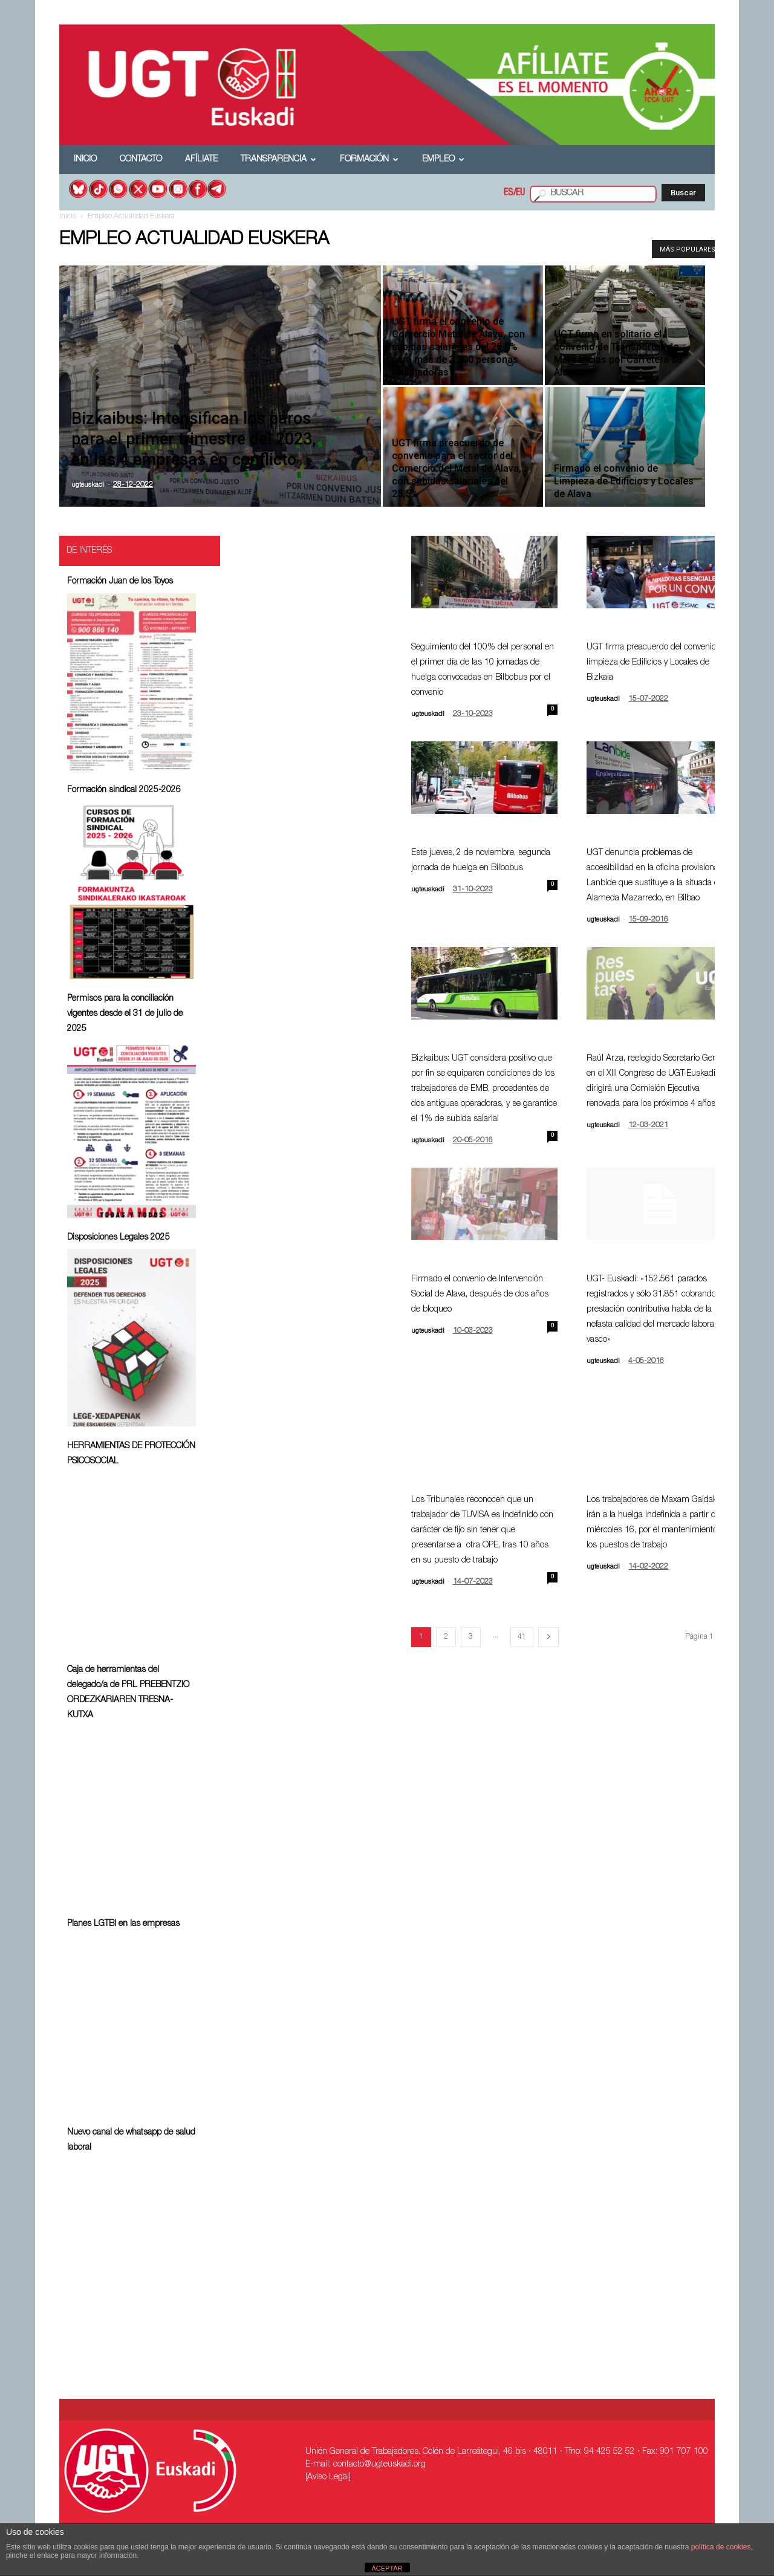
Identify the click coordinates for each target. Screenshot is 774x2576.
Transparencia (278, 159)
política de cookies (721, 2547)
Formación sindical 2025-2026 (124, 790)
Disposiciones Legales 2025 (118, 1238)
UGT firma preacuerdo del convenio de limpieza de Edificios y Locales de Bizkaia (657, 662)
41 (522, 1637)
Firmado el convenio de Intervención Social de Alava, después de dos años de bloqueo (479, 1294)
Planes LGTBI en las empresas (123, 1924)
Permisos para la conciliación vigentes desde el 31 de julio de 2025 (125, 1014)
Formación (369, 159)
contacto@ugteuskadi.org (379, 2465)
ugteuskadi (88, 485)
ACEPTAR (386, 2568)
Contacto (141, 159)
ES (508, 193)
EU (520, 193)
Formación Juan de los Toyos (120, 581)
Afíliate (201, 159)
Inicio (85, 159)
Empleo (443, 159)
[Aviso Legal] (328, 2477)
